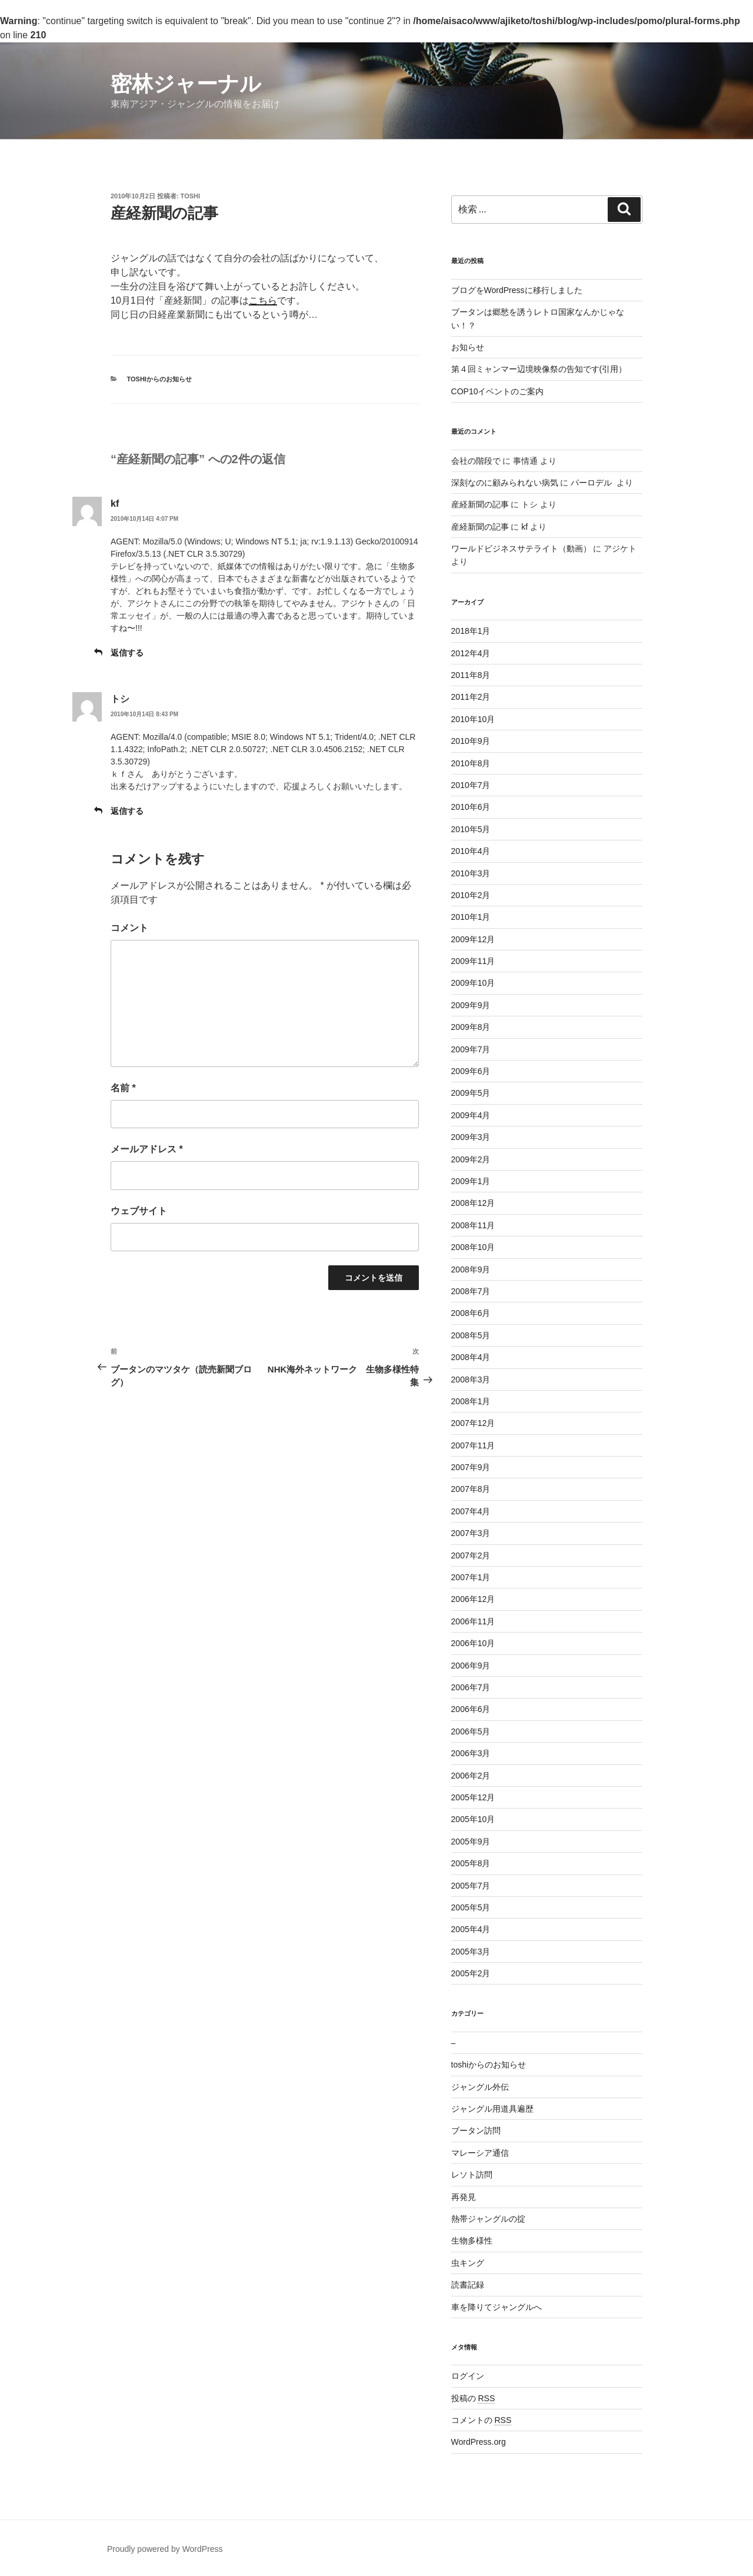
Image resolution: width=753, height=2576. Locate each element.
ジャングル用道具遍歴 (492, 2108)
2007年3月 (471, 1533)
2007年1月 (471, 1577)
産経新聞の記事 (480, 504)
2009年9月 (471, 1005)
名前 (123, 1088)
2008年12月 (473, 1203)
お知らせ (467, 347)
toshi (190, 196)
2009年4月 (471, 1115)
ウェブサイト (139, 1211)
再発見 (463, 2197)
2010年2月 (471, 895)
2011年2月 (471, 697)
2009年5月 (471, 1093)
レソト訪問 (471, 2174)
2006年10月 (473, 1643)
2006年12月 (473, 1599)
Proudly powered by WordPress (165, 2549)
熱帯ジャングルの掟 (488, 2218)
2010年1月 (471, 917)
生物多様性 (471, 2240)
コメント (129, 928)
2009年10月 (473, 983)
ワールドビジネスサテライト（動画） (521, 548)
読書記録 (467, 2284)
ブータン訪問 (476, 2130)
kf (115, 503)
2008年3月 (471, 1379)
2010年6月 (471, 807)
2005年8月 (471, 1863)
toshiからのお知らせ (159, 379)
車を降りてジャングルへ (496, 2307)
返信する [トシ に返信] (127, 811)
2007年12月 (473, 1423)
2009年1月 (471, 1181)
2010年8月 (471, 763)
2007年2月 (471, 1555)
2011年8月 (471, 675)
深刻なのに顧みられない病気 (504, 482)
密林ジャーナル (186, 84)
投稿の (473, 2398)
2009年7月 (471, 1049)
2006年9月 (471, 1665)
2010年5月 (471, 829)
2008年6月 (471, 1313)
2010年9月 (471, 741)
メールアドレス (147, 1149)
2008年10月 (473, 1247)
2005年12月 (473, 1797)
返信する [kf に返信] (127, 652)
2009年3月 (471, 1137)
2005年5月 (471, 1907)
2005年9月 (471, 1841)
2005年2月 (471, 1973)
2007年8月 (471, 1489)
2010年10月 (473, 719)
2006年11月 (473, 1621)
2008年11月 (473, 1225)
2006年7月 (471, 1687)
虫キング (467, 2263)
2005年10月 (473, 1819)
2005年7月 (471, 1885)
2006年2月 (471, 1775)
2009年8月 (471, 1027)
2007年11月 (473, 1445)
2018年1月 (471, 631)
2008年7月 (471, 1291)
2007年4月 (471, 1511)
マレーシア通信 (480, 2153)
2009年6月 (471, 1071)
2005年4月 (471, 1929)
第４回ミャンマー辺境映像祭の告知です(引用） (539, 369)
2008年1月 (471, 1401)
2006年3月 (471, 1753)
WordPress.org (478, 2442)
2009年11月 (473, 961)
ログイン (467, 2376)
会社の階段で (476, 461)
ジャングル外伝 (480, 2087)
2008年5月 (471, 1335)
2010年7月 (471, 785)
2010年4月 (471, 851)
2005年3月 (471, 1951)
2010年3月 (471, 873)
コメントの (481, 2420)
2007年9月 (471, 1467)
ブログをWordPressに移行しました (516, 290)
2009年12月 (473, 939)
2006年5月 (471, 1731)
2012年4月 (471, 653)
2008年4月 (471, 1357)
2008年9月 (471, 1269)
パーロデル (592, 482)
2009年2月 (471, 1159)
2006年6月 (471, 1709)
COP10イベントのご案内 (497, 391)
